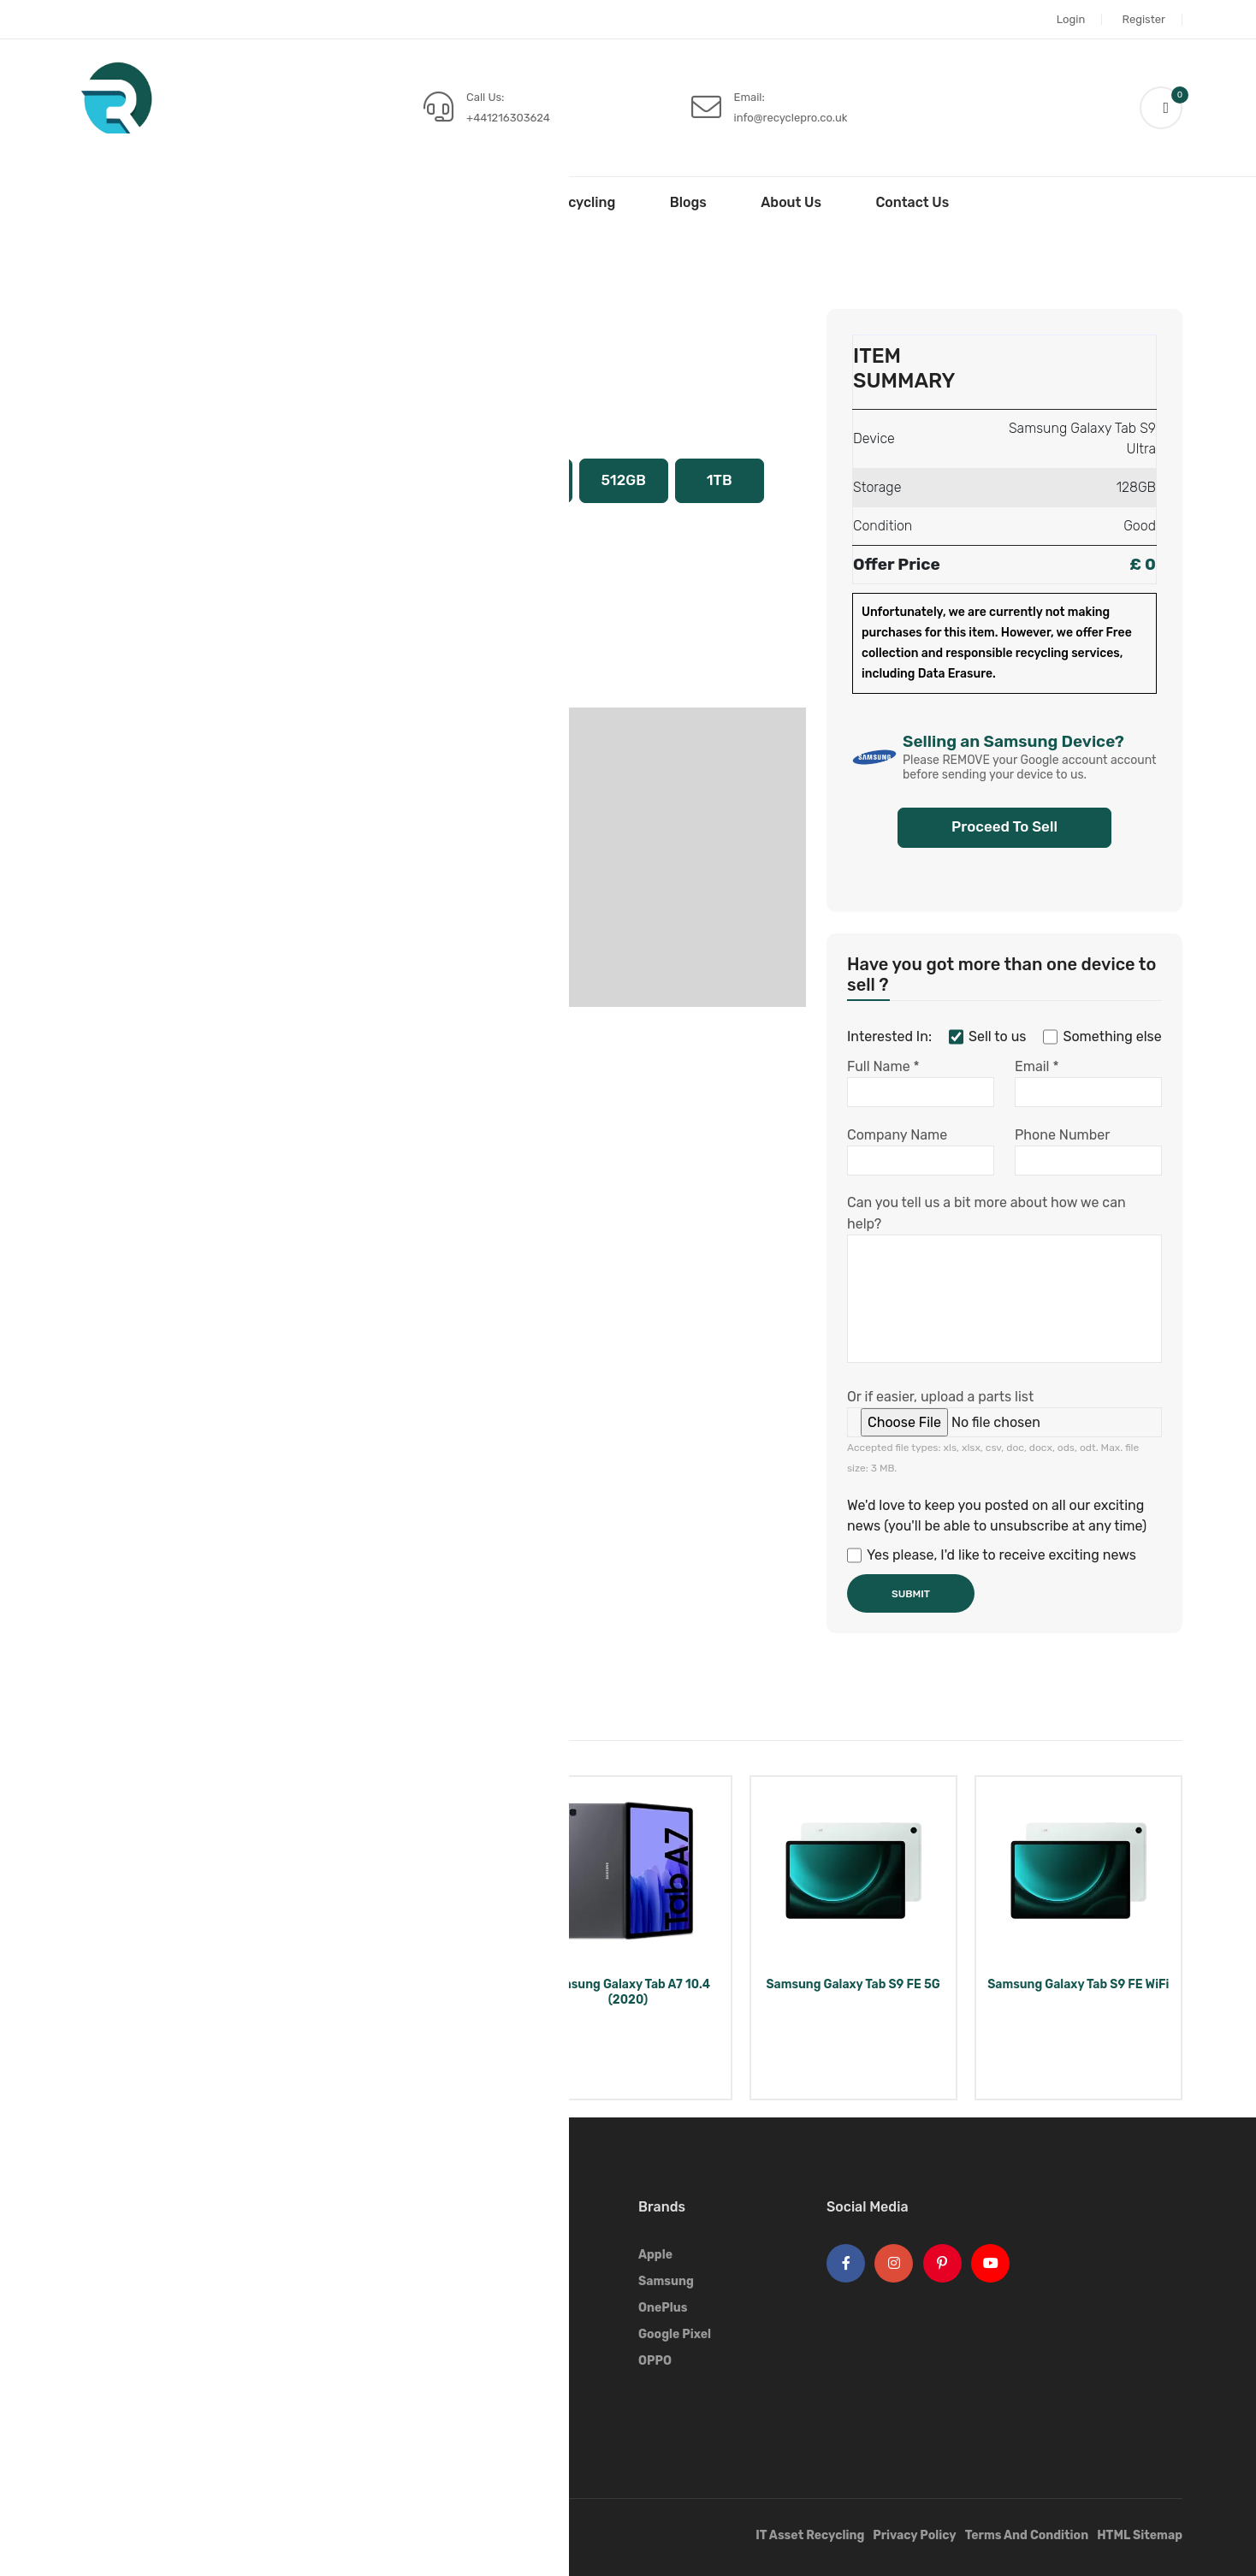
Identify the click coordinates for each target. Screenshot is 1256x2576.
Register (1143, 19)
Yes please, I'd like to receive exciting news (991, 1555)
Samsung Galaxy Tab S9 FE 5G (852, 1984)
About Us (791, 202)
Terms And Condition (1027, 2535)
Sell (418, 202)
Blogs (688, 202)
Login (1071, 19)
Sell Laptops (487, 2281)
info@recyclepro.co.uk (791, 117)
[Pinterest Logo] (942, 2263)
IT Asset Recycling (555, 202)
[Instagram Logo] (893, 2263)
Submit (911, 1594)
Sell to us (987, 1036)
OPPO (655, 2361)
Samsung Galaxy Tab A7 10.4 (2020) (628, 1992)
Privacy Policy (914, 2535)
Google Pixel (674, 2334)
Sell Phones (484, 2254)
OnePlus (662, 2308)
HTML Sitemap (1139, 2535)
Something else (1102, 1036)
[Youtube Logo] (990, 2263)
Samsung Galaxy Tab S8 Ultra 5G (402, 1992)
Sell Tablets (106, 268)
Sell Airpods (485, 2361)
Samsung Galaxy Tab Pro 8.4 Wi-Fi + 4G (177, 1992)
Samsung (183, 268)
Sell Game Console (504, 2387)
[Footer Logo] (121, 2232)
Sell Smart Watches (507, 2334)
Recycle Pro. (210, 2537)
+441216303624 (508, 117)
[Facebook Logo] (845, 2263)
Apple (655, 2254)
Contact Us (912, 202)
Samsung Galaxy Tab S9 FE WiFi (1078, 1984)
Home (326, 202)
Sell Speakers (490, 2414)
